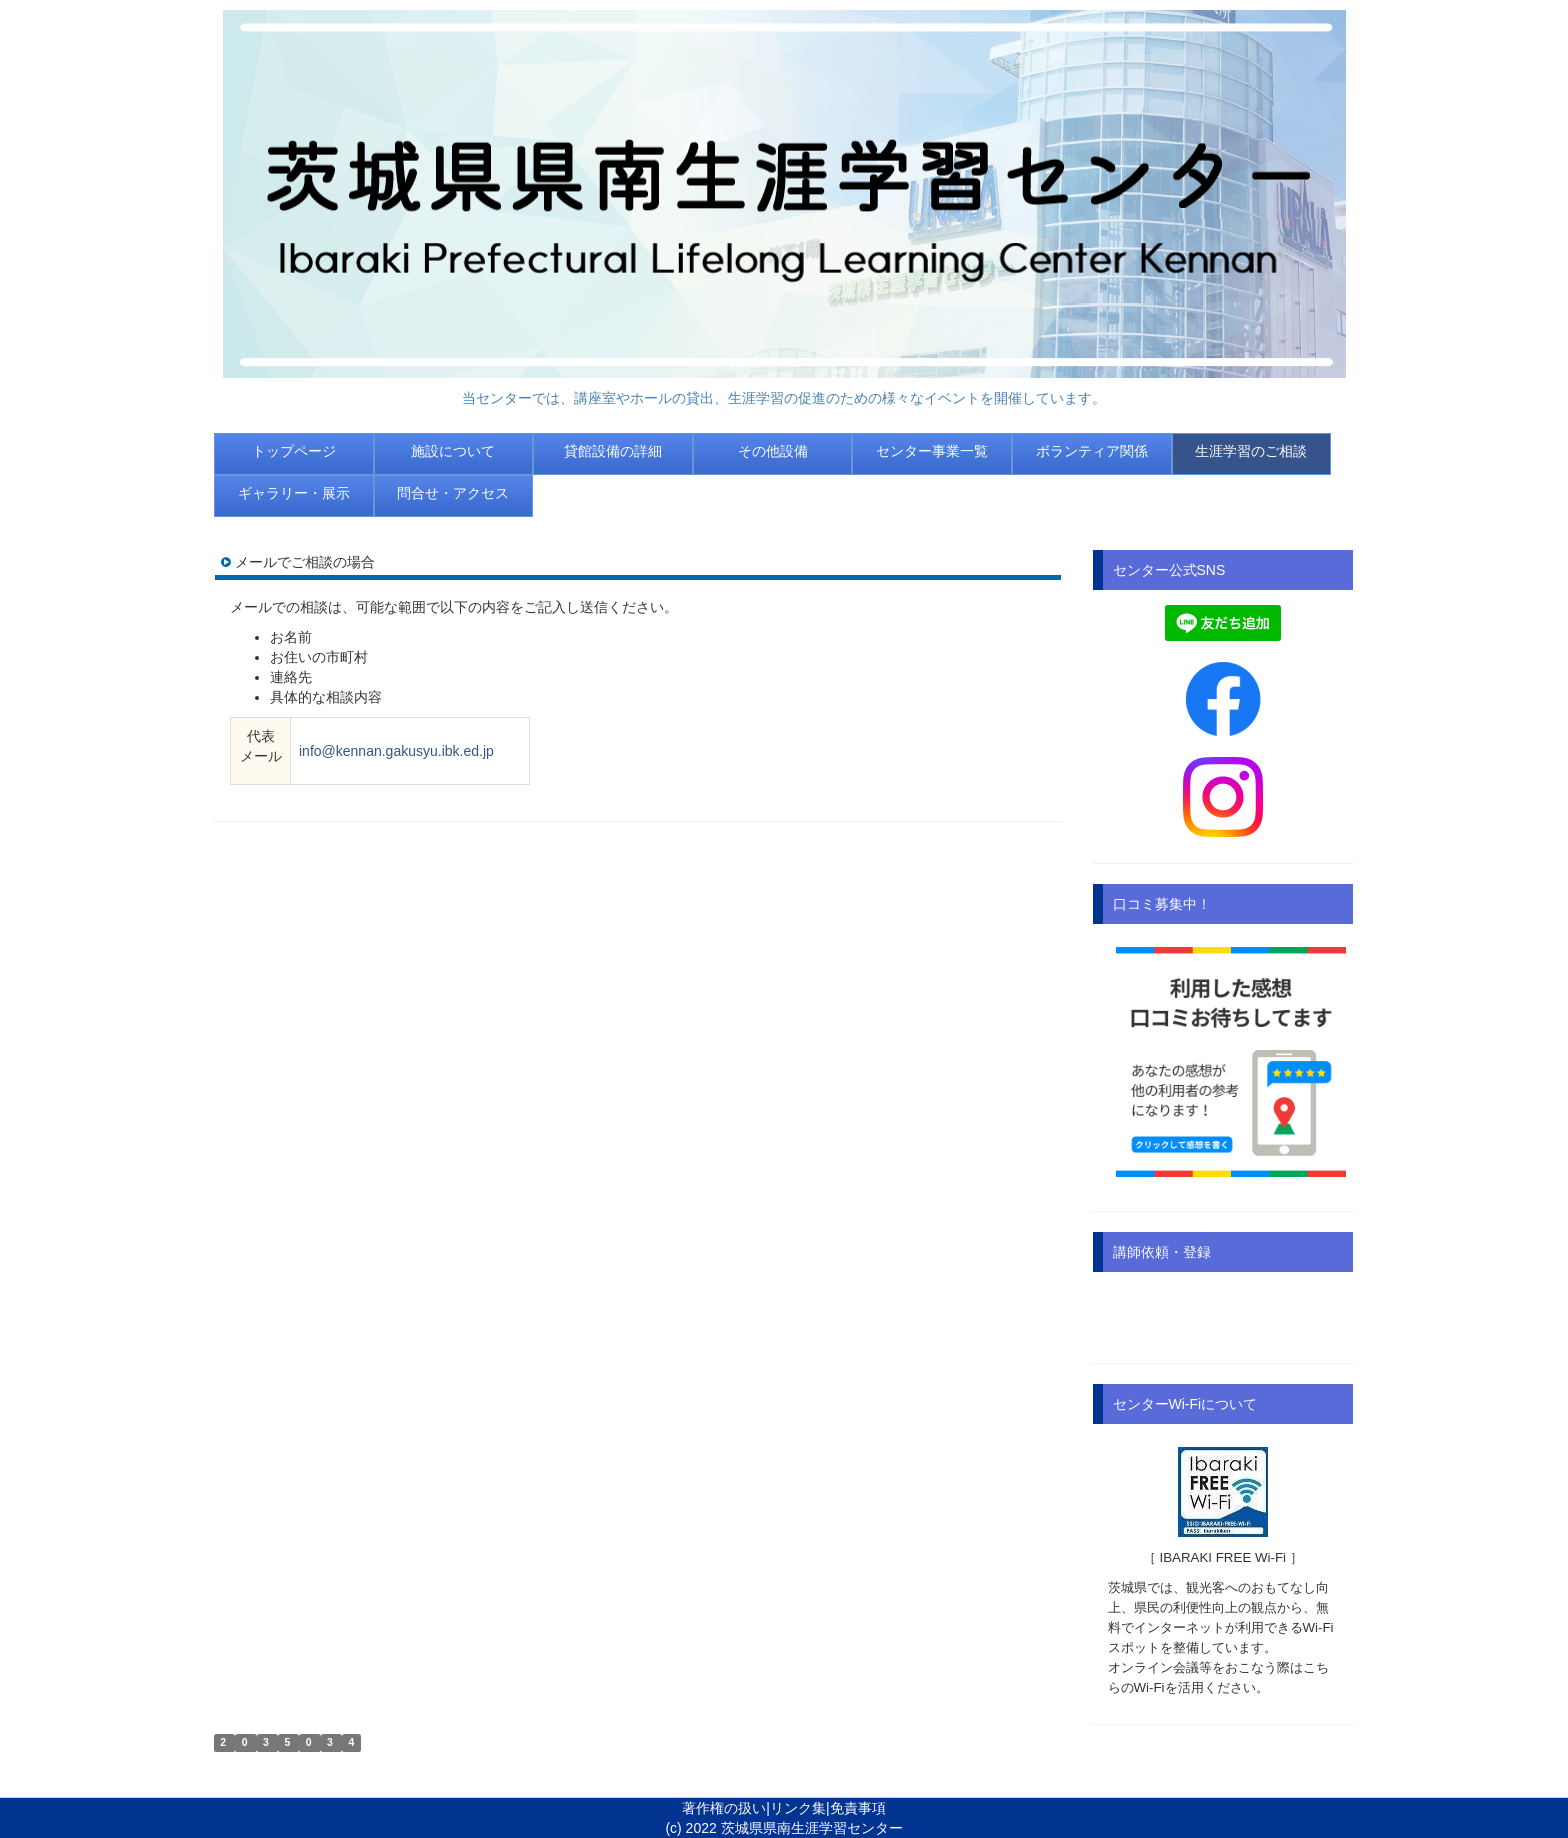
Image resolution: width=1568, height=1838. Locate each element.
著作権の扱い (724, 1808)
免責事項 (858, 1808)
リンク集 (798, 1808)
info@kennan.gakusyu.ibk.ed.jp (396, 751)
